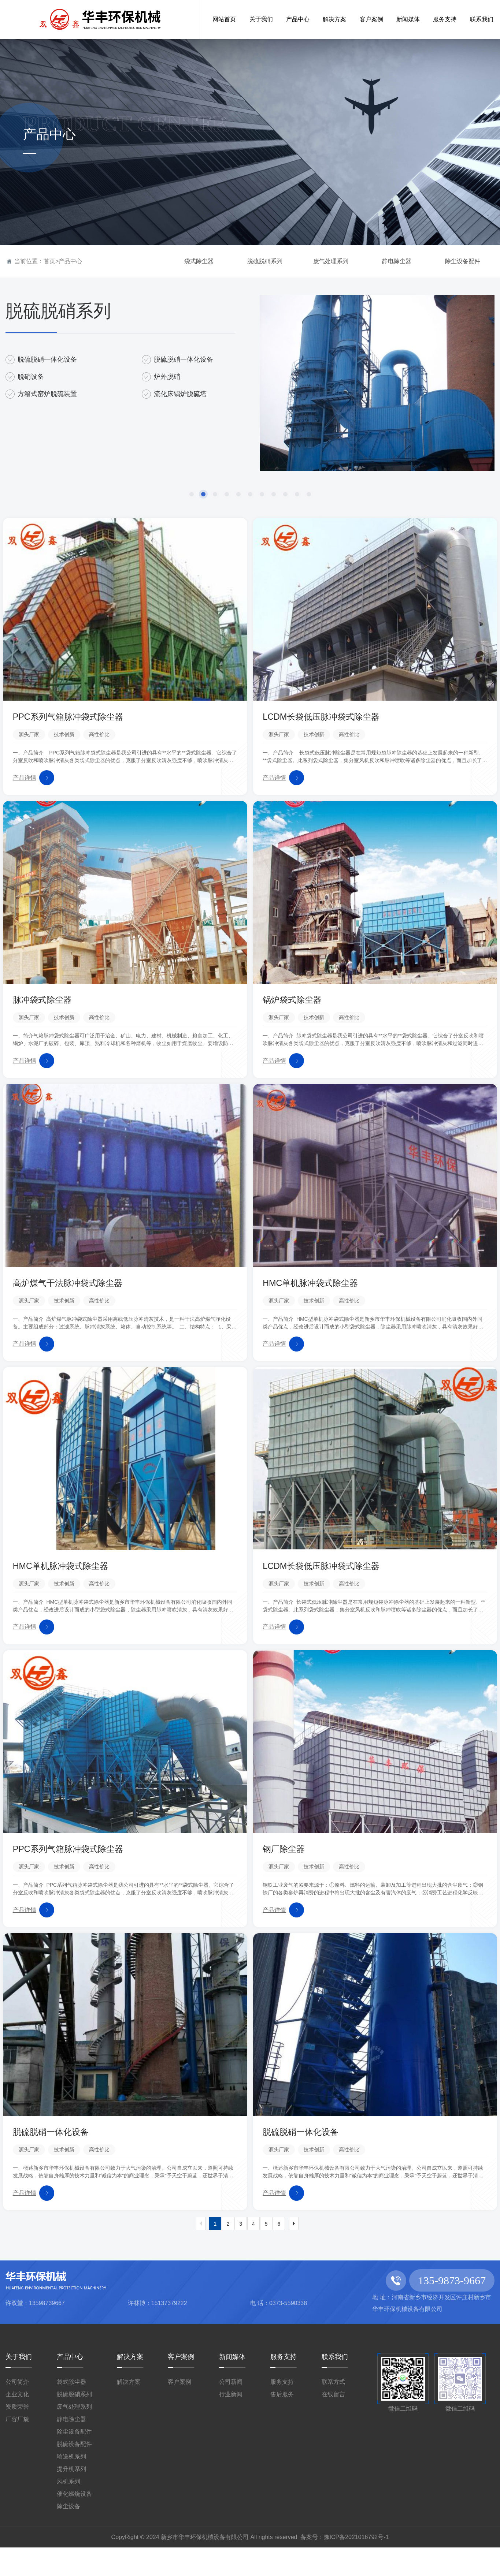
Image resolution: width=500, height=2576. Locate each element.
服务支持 (283, 2385)
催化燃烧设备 (74, 2522)
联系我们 (335, 2385)
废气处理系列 (330, 261)
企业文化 (17, 2423)
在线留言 (333, 2423)
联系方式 (333, 2410)
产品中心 (70, 261)
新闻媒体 (232, 2385)
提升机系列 (71, 2497)
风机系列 (68, 2510)
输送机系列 (71, 2485)
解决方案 (130, 2385)
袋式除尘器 (199, 261)
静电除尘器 (396, 261)
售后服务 (282, 2423)
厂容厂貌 (17, 2448)
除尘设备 (68, 2535)
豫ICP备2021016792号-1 (356, 2565)
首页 (49, 261)
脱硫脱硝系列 (264, 261)
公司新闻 (230, 2410)
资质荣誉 (17, 2435)
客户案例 (181, 2385)
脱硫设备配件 (74, 2472)
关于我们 (18, 2385)
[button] (191, 494)
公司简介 (17, 2410)
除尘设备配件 (462, 261)
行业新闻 (230, 2423)
